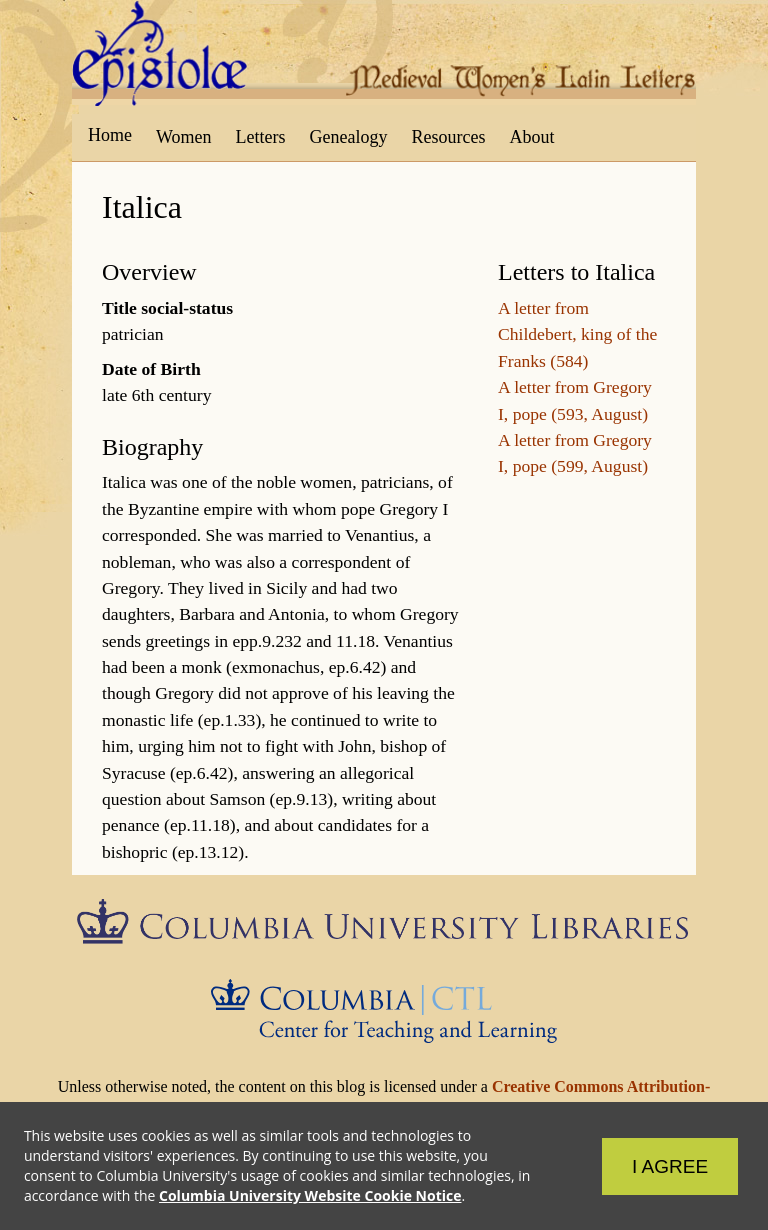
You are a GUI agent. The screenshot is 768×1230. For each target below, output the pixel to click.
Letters (261, 137)
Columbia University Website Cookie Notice (310, 1195)
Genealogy (349, 137)
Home (110, 135)
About (531, 137)
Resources (449, 137)
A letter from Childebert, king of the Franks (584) (577, 334)
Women (184, 137)
